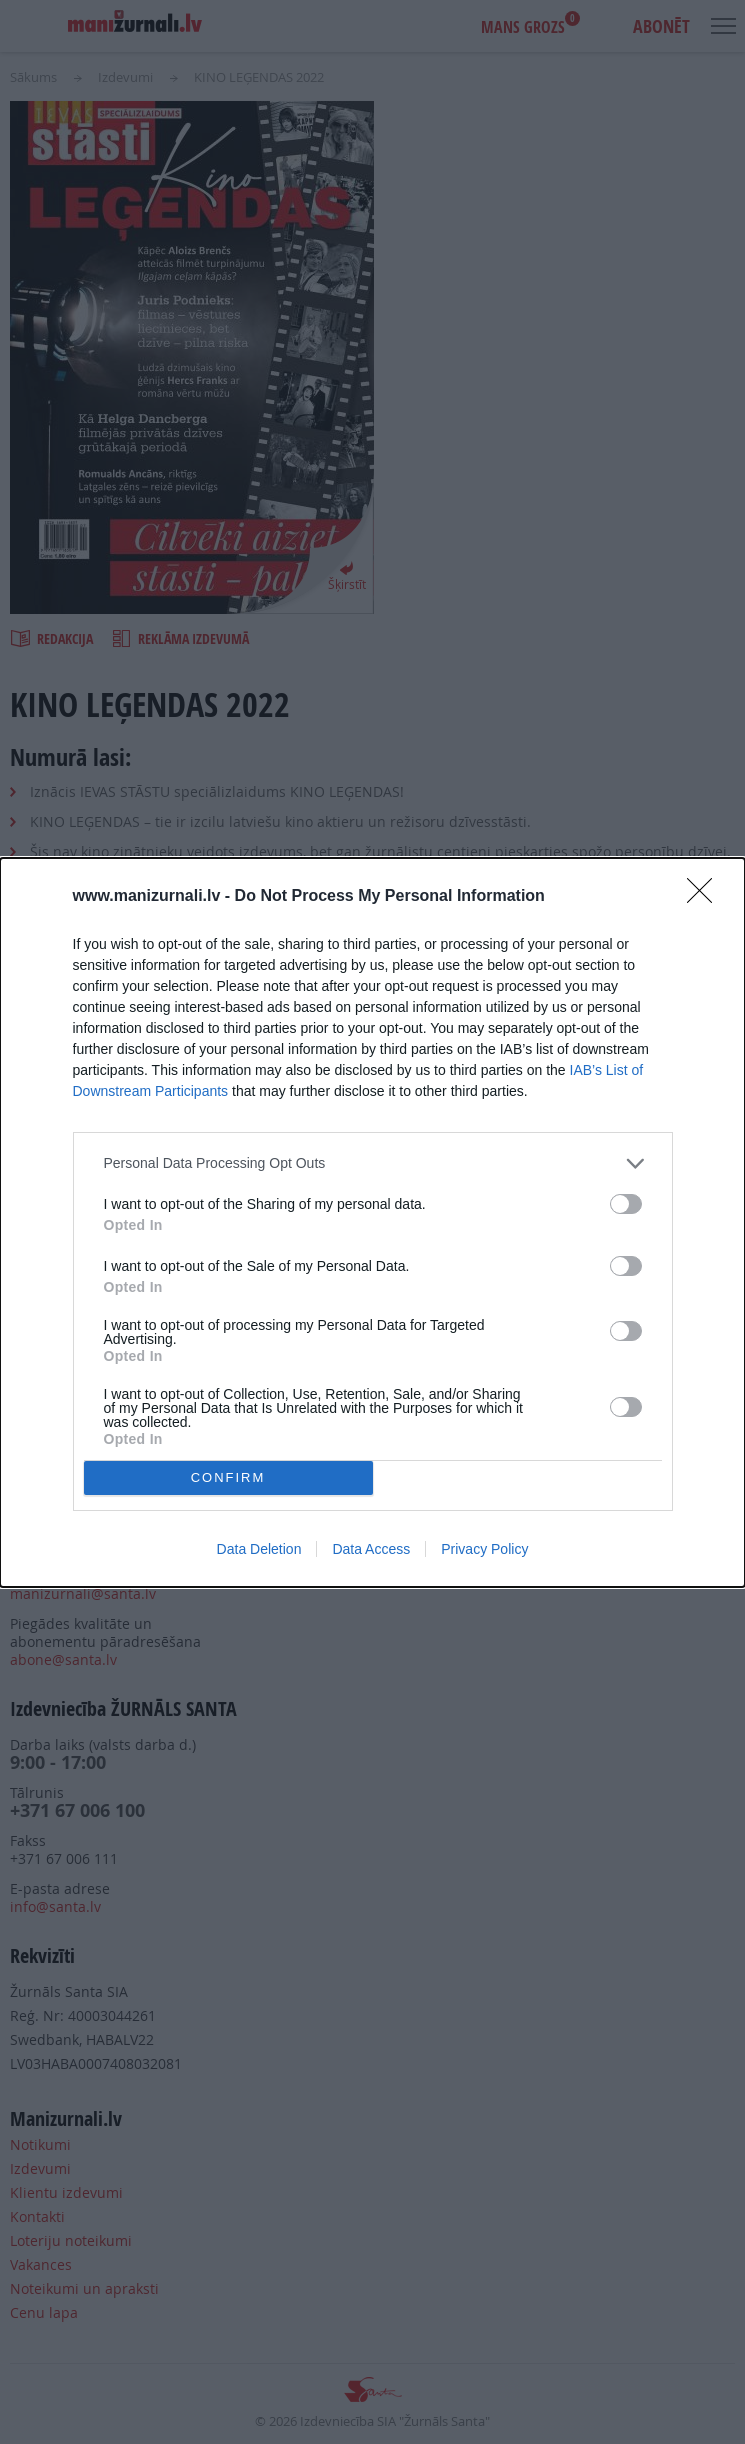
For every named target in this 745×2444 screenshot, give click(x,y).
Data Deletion (259, 1549)
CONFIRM (228, 1477)
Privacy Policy (484, 1549)
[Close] (706, 897)
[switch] (626, 1204)
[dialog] (372, 1222)
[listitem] (373, 1163)
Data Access (371, 1549)
